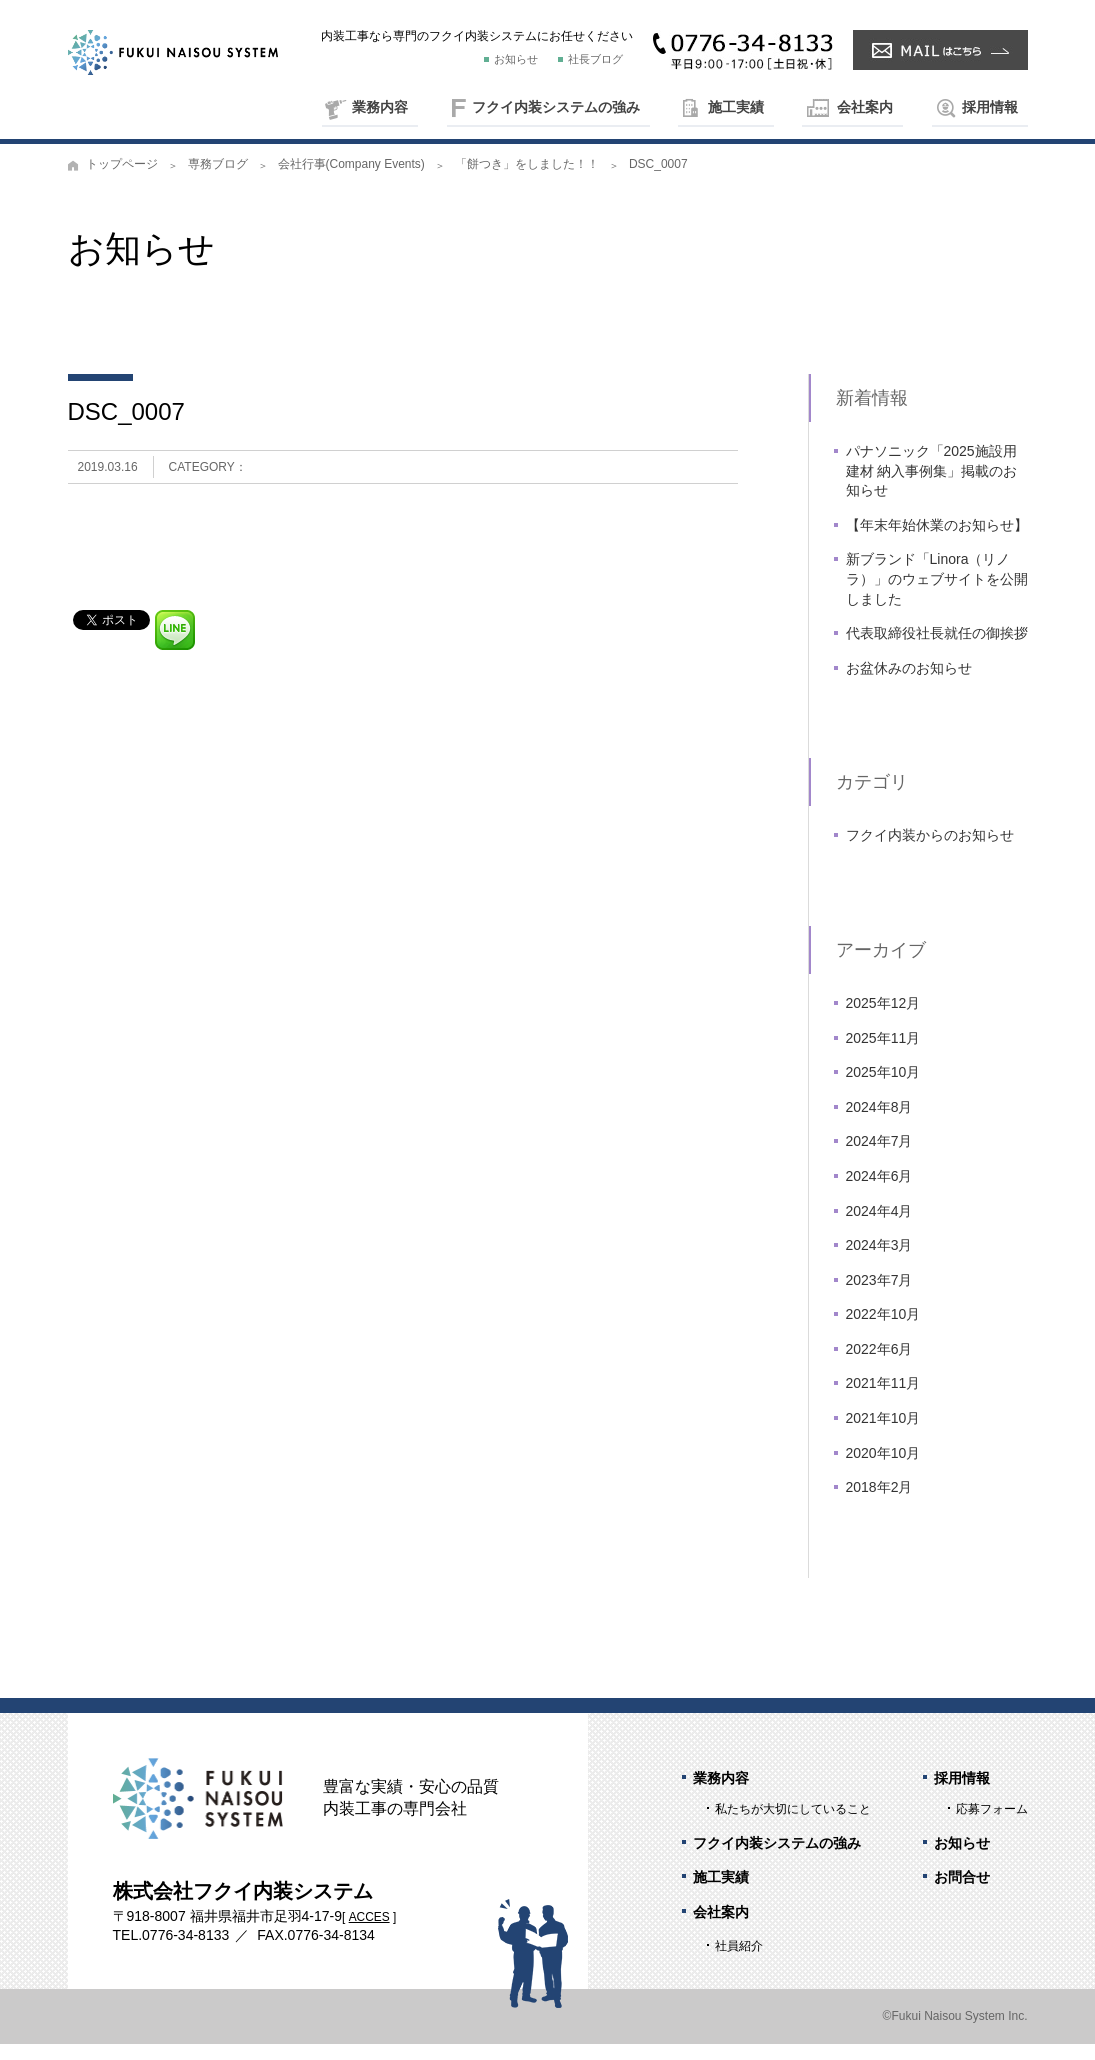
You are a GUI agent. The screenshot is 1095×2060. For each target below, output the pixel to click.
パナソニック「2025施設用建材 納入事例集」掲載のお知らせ (932, 486)
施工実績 (736, 107)
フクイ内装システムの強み (556, 107)
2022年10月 (883, 1330)
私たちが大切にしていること (793, 1825)
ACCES (369, 1933)
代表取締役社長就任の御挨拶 (937, 649)
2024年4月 (879, 1226)
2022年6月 (879, 1365)
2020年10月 (883, 1468)
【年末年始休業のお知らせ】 (937, 541)
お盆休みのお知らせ (909, 684)
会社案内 (865, 107)
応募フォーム (992, 1825)
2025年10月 (883, 1088)
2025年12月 (883, 1019)
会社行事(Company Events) (351, 180)
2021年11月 (883, 1399)
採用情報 (990, 107)
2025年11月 (883, 1053)
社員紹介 (739, 1962)
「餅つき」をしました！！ (527, 180)
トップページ (122, 180)
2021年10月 (883, 1434)
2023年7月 (879, 1295)
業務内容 (380, 107)
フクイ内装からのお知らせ (930, 851)
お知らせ (516, 59)
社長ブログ (595, 59)
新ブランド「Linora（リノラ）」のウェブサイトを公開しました (937, 594)
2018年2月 (879, 1503)
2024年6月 (879, 1192)
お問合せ (962, 1893)
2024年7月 (879, 1157)
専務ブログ (218, 180)
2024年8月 (879, 1122)
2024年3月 (879, 1261)
